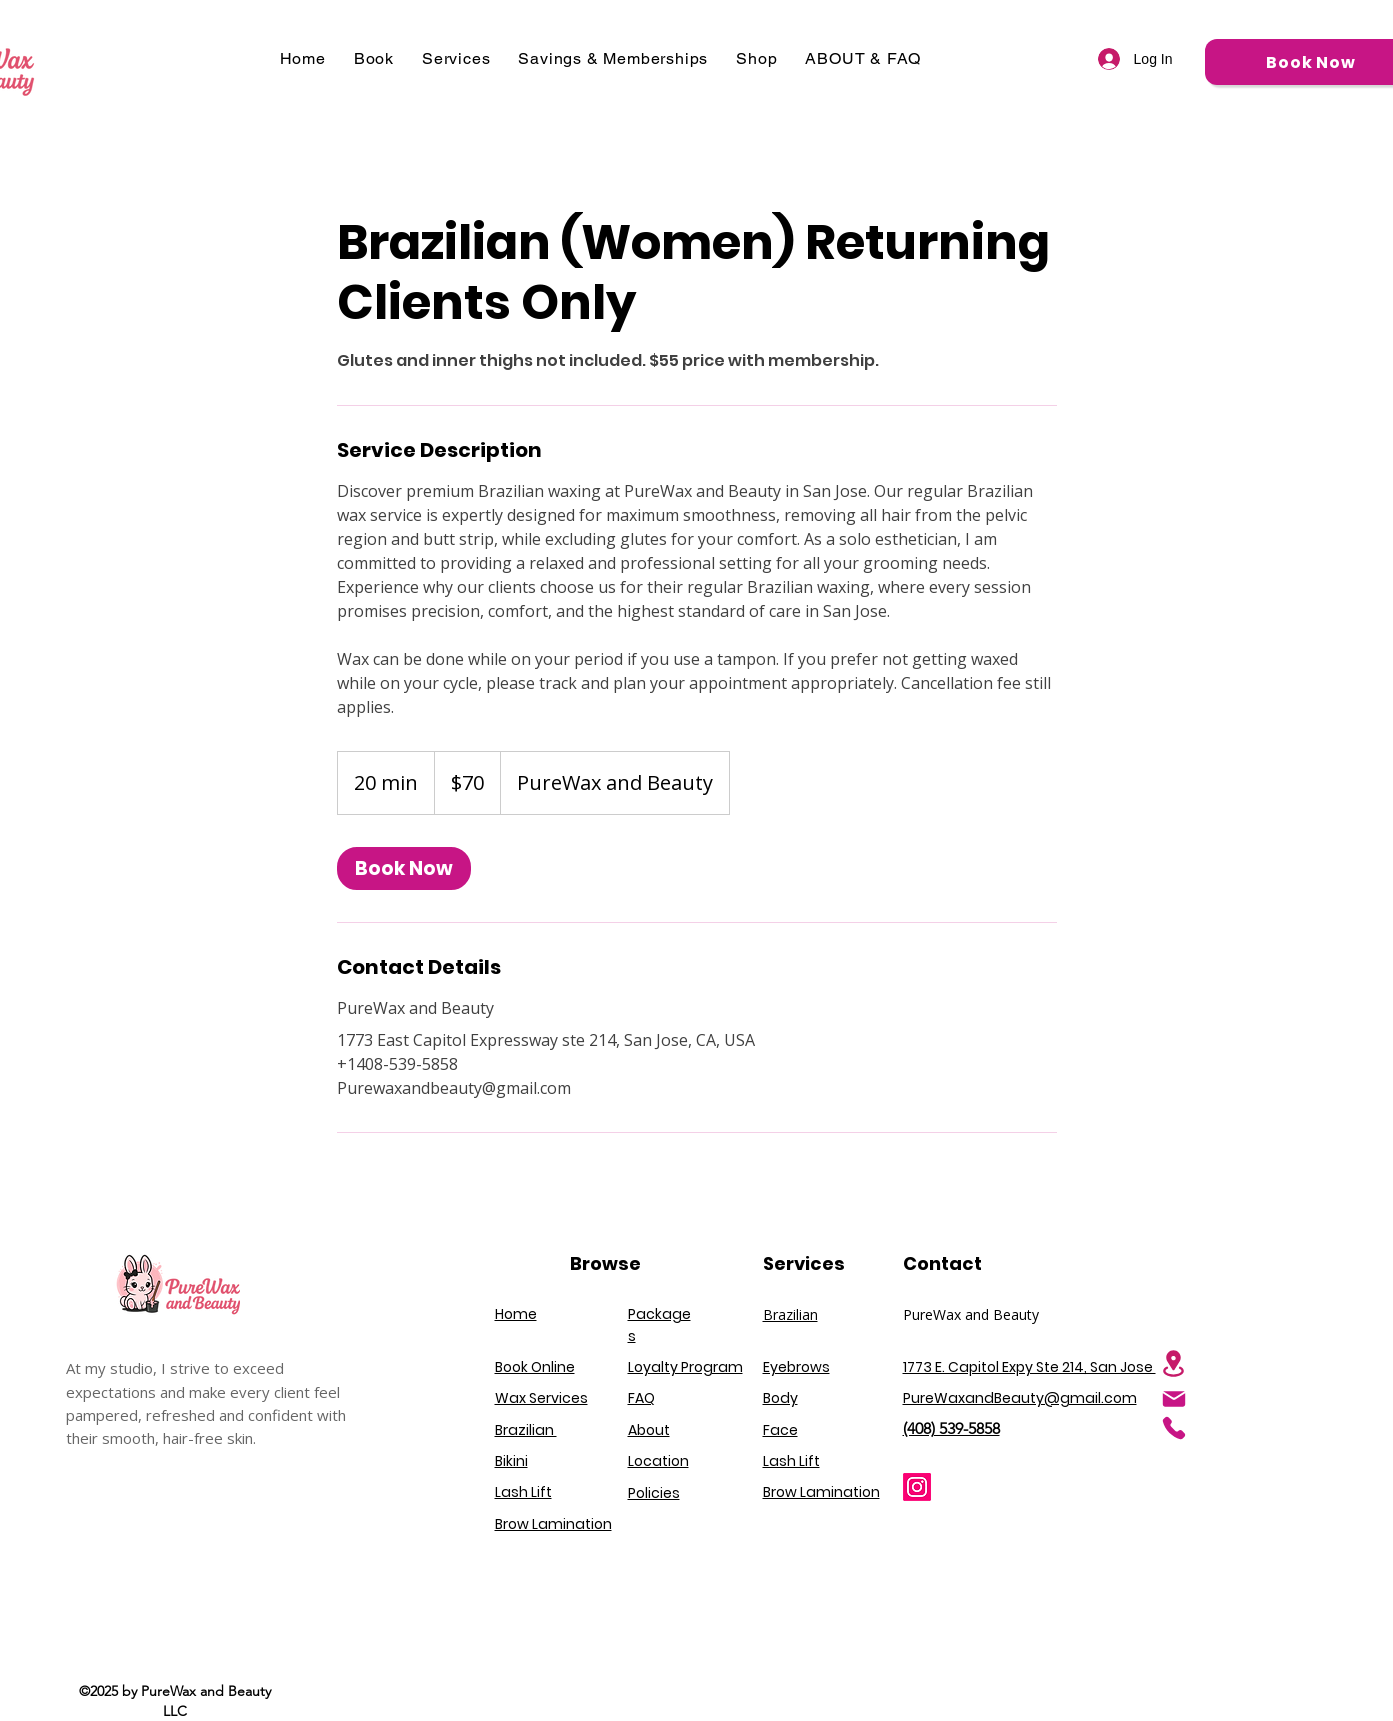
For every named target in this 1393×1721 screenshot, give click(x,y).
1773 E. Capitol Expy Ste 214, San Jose (1029, 1367)
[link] (404, 868)
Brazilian (790, 1314)
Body (780, 1398)
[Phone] (1174, 1428)
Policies (654, 1493)
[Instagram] (917, 1487)
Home (516, 1314)
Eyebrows (796, 1367)
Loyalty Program (685, 1367)
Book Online (535, 1367)
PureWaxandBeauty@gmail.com (1020, 1398)
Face (780, 1430)
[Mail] (1174, 1399)
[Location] (1174, 1363)
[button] (374, 58)
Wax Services (541, 1398)
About (649, 1430)
